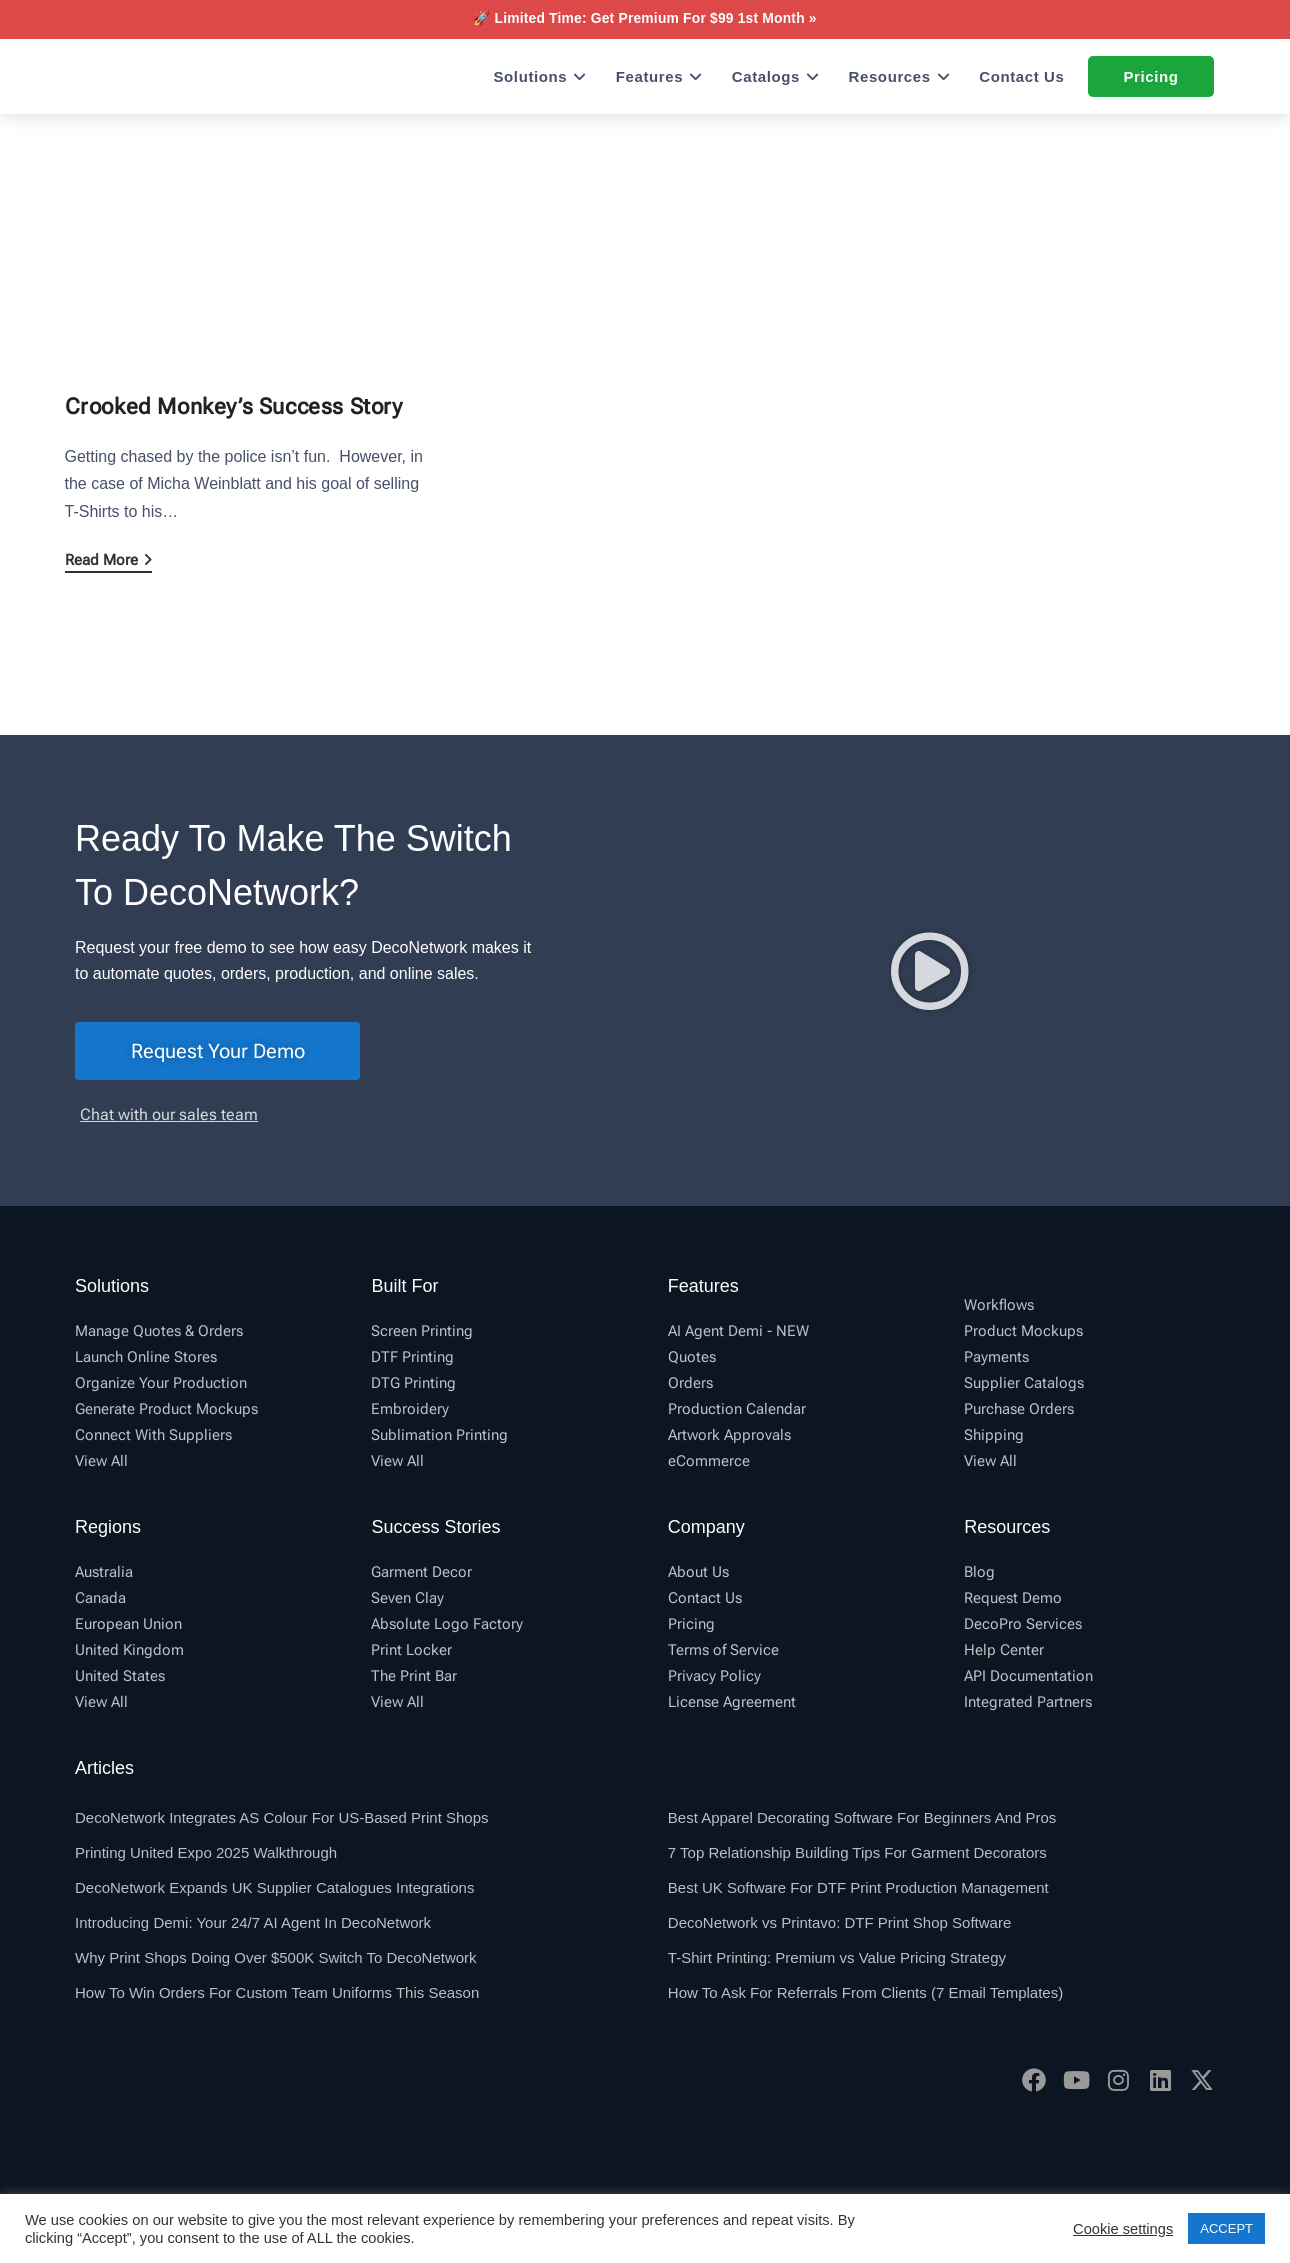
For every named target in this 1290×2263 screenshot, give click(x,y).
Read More (108, 560)
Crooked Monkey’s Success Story (234, 406)
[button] (930, 971)
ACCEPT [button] (1226, 2228)
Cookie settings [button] (1123, 2229)
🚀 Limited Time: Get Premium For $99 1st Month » (644, 18)
